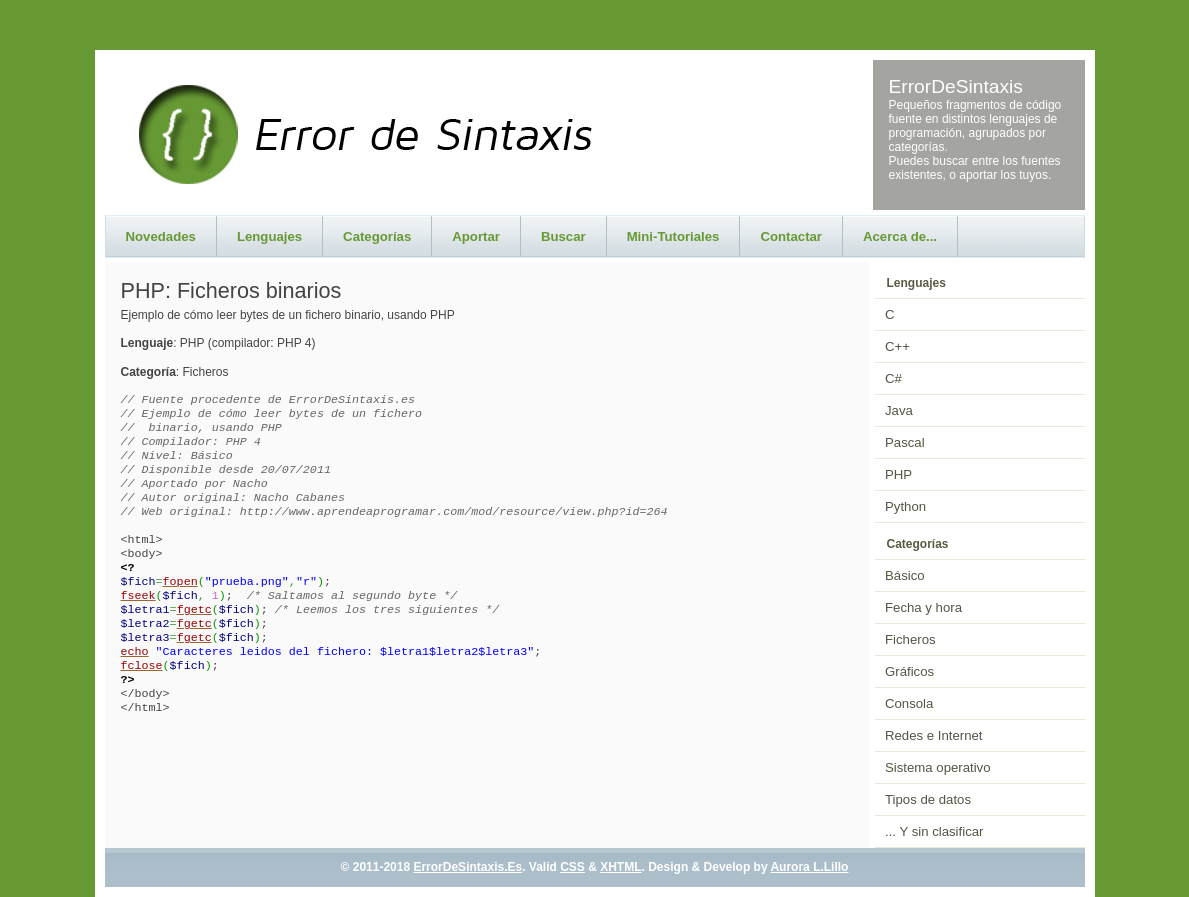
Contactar (791, 236)
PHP (898, 474)
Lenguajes (269, 236)
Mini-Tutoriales (673, 236)
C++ (897, 346)
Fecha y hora (923, 607)
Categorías (377, 236)
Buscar (563, 236)
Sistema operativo (938, 767)
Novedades (161, 236)
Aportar (476, 236)
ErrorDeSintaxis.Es (467, 867)
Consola (909, 703)
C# (893, 378)
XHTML (620, 867)
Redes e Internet (934, 735)
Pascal (905, 442)
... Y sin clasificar (934, 831)
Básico (905, 575)
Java (899, 410)
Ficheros (910, 639)
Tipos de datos (928, 799)
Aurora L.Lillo (809, 867)
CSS (572, 867)
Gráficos (909, 671)
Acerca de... (900, 236)
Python (905, 506)
